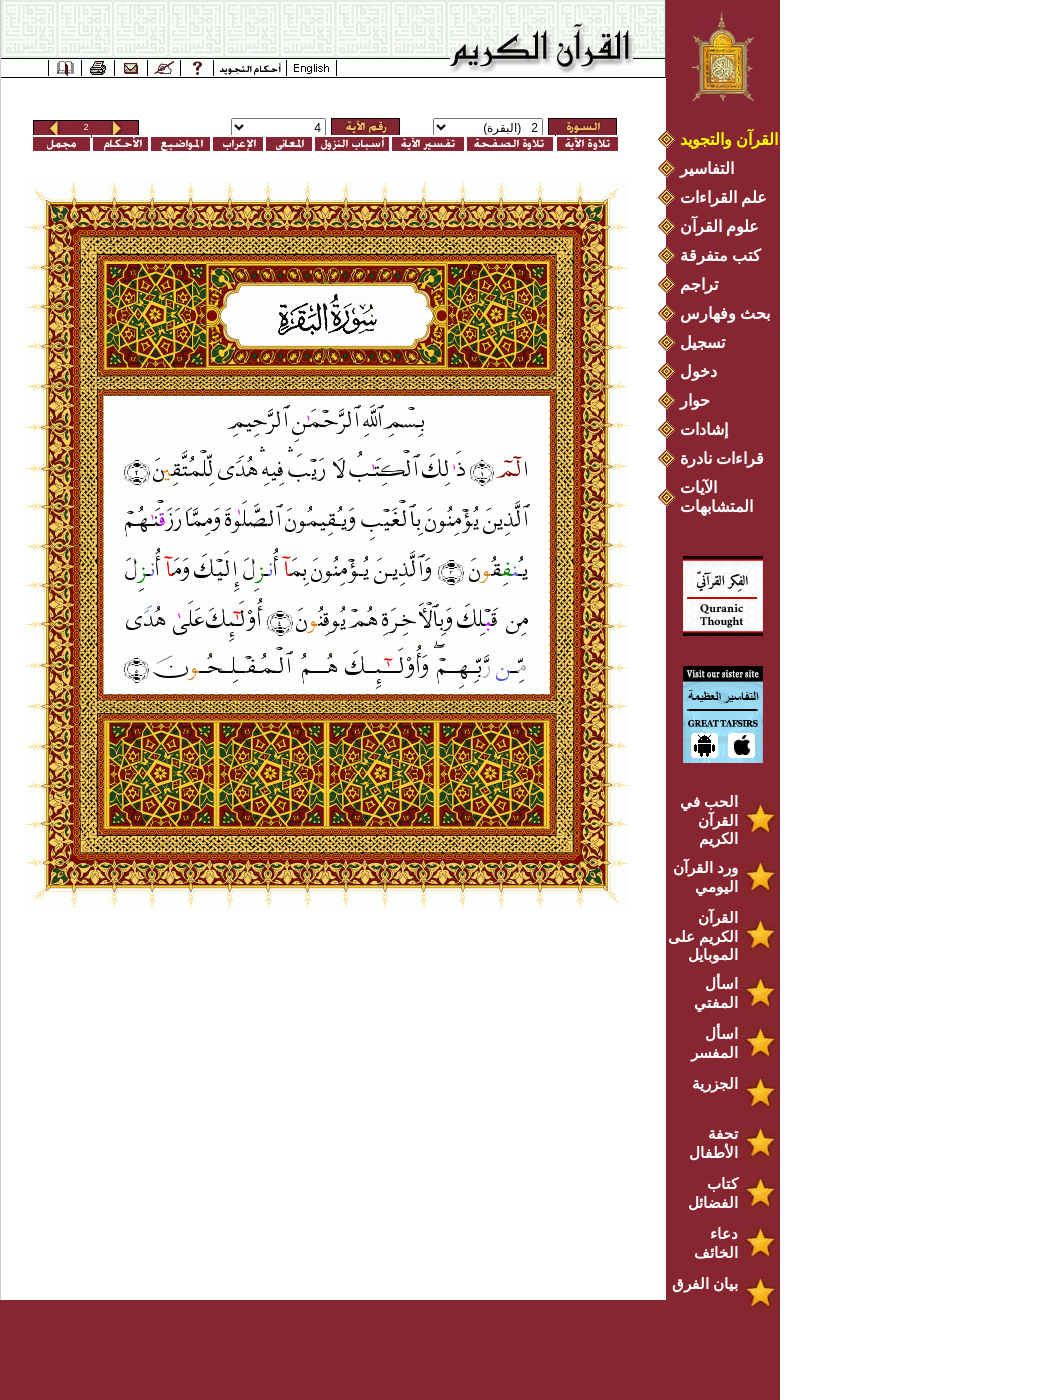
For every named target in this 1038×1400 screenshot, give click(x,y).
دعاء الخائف (716, 1243)
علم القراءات (723, 197)
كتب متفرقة (720, 255)
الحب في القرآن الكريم (709, 820)
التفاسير (707, 168)
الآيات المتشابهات (716, 497)
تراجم (699, 284)
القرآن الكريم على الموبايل (703, 936)
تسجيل (702, 342)
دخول (698, 371)
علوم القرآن (719, 226)
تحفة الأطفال (713, 1143)
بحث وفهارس (729, 313)
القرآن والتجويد (729, 139)
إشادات (704, 429)
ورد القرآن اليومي (705, 877)
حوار (695, 400)
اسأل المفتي (716, 993)
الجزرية (715, 1083)
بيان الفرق (705, 1283)
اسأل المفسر (714, 1043)
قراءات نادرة (722, 458)
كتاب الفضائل (713, 1193)
